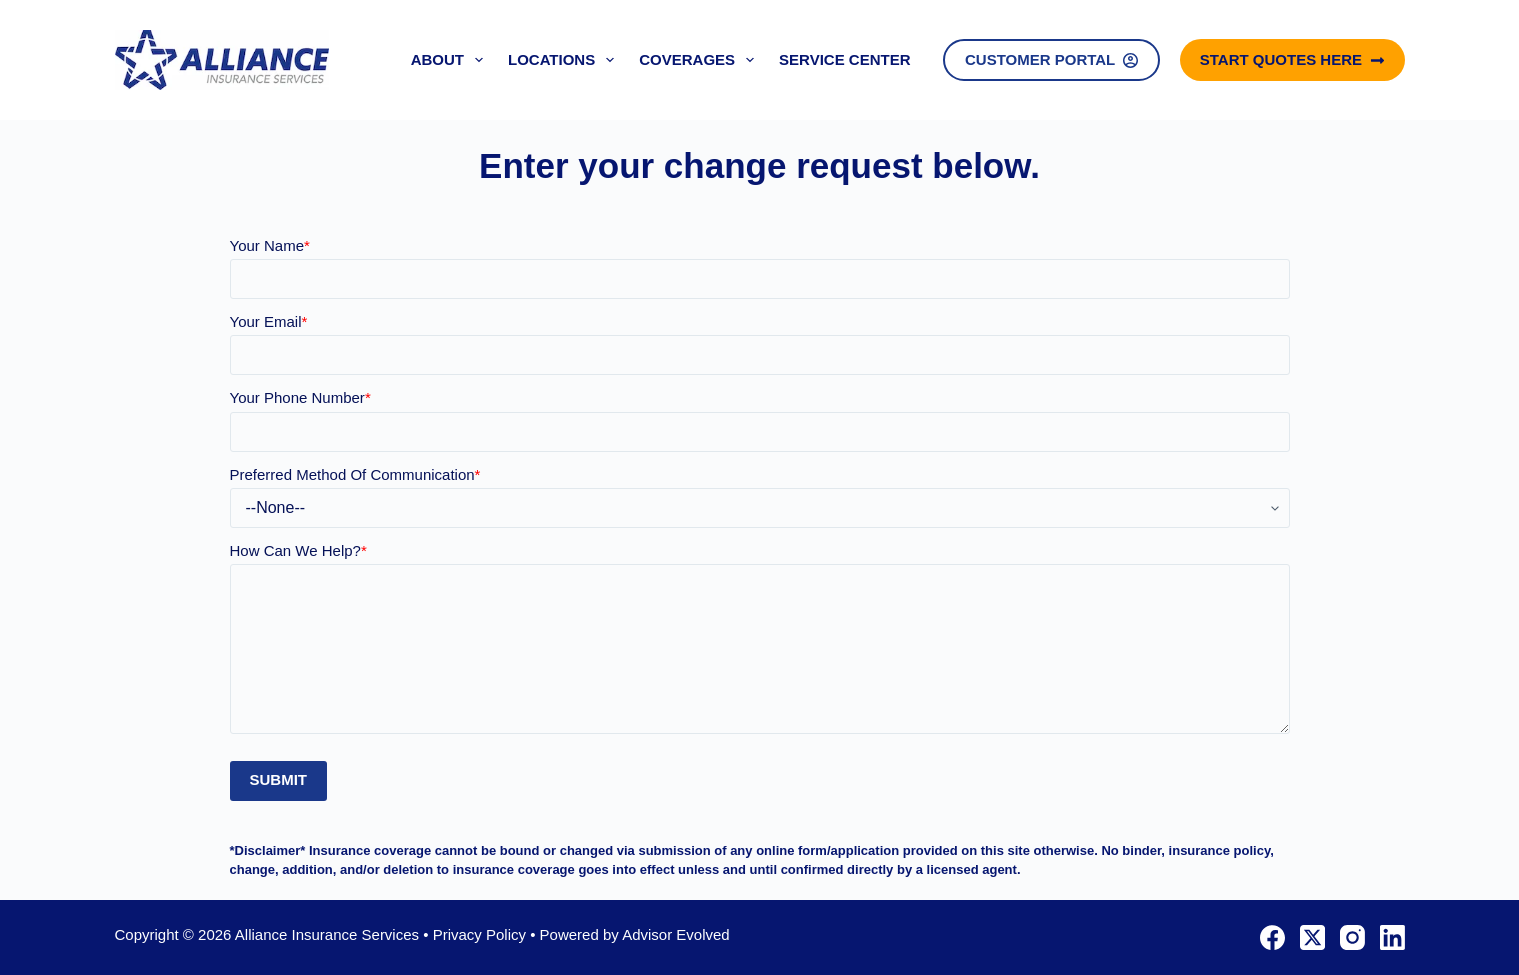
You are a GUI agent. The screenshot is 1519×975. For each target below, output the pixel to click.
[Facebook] (1272, 937)
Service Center (844, 59)
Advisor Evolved (676, 934)
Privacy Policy (479, 934)
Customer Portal (1051, 59)
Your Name (270, 245)
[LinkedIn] (1392, 937)
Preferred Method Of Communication (355, 474)
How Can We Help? (298, 550)
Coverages (700, 60)
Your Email (269, 321)
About (451, 60)
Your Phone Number (300, 397)
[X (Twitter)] (1312, 937)
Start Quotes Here (1292, 59)
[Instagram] (1352, 937)
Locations (565, 60)
